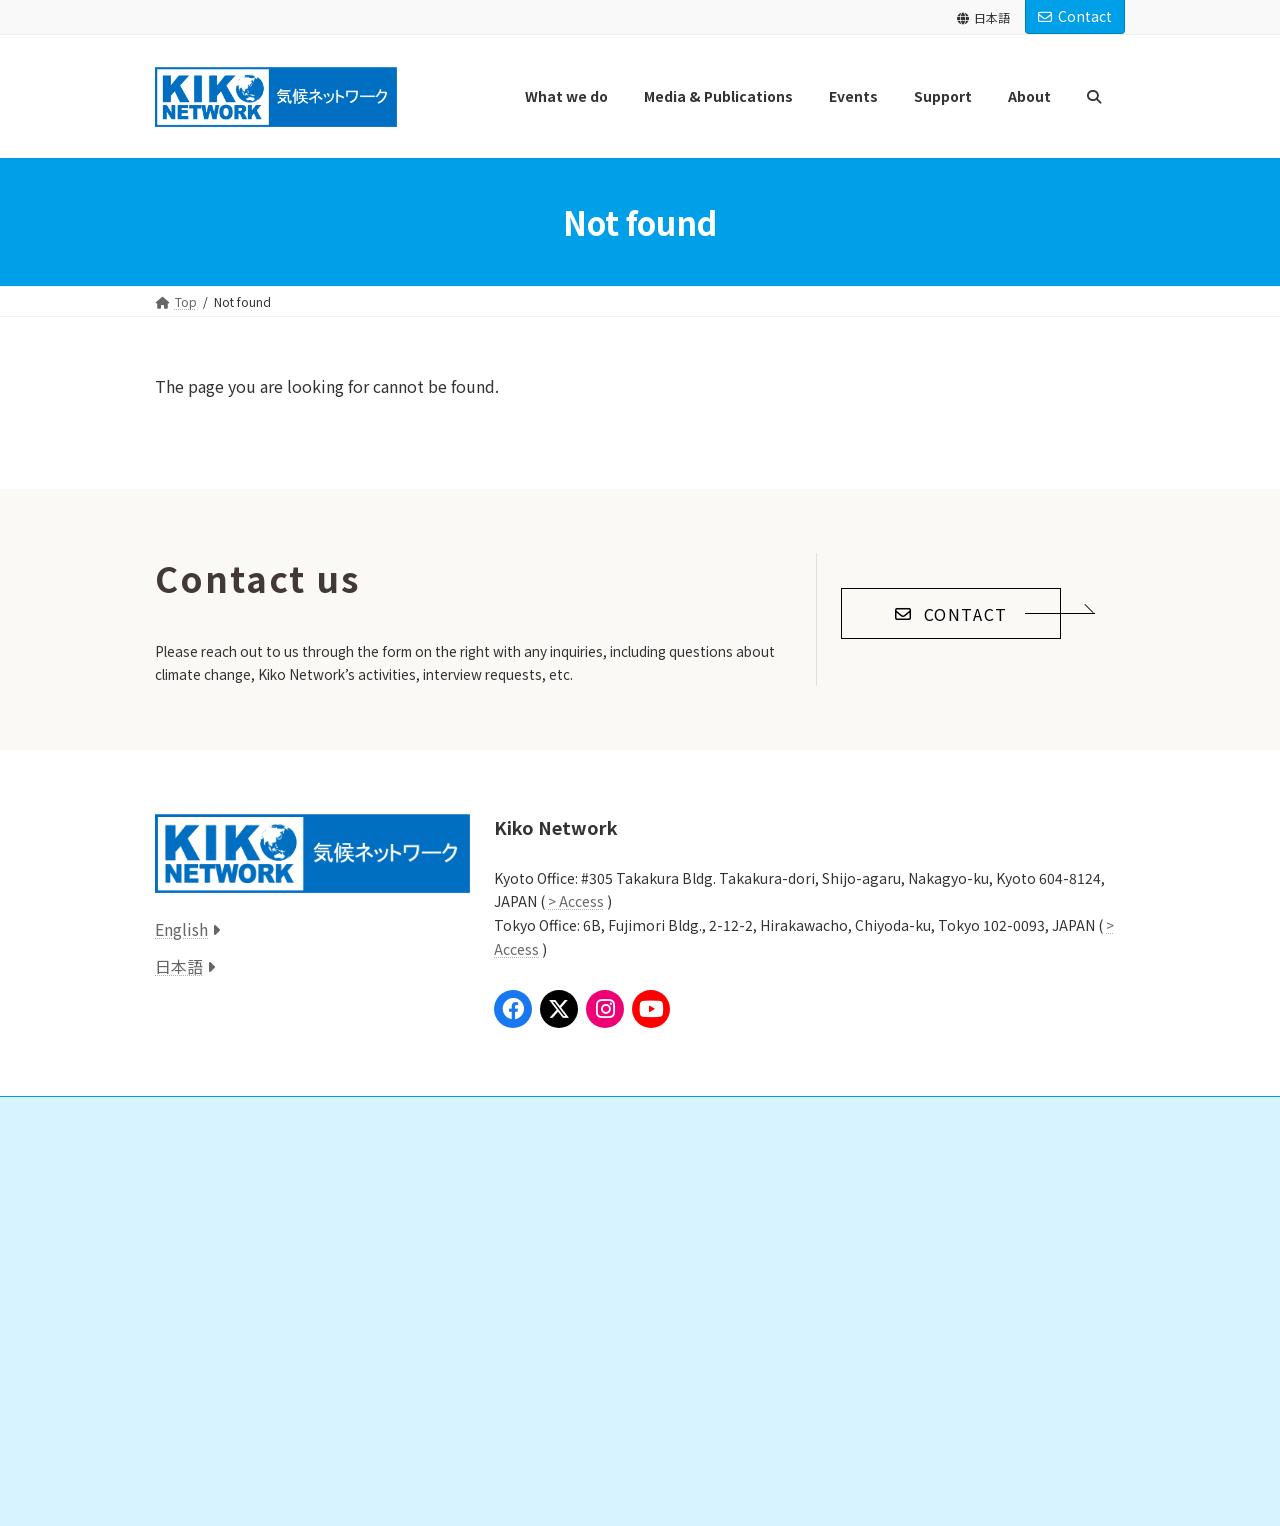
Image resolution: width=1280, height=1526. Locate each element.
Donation (538, 1196)
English (181, 929)
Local (194, 1266)
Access (851, 1370)
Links (513, 1335)
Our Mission (877, 1196)
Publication (211, 1370)
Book (194, 1405)
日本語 (983, 17)
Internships (541, 1266)
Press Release (215, 1335)
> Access (576, 901)
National (202, 1231)
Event (182, 1439)
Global (198, 1196)
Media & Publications (225, 1300)
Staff (859, 1231)
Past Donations (553, 1300)
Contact (1075, 16)
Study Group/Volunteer (576, 1231)
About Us (859, 1161)
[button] (951, 613)
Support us (530, 1161)
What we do (200, 1161)
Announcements (878, 1300)
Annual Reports (888, 1266)
